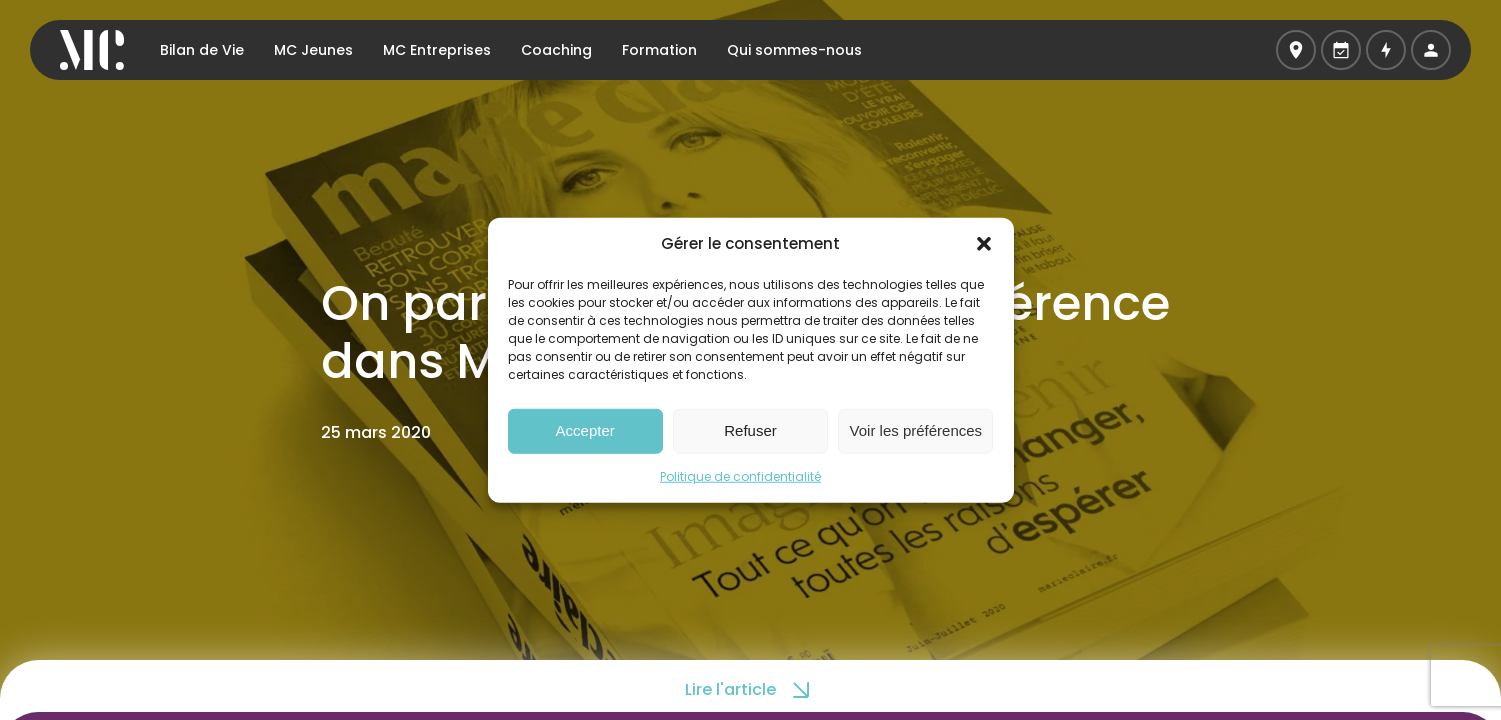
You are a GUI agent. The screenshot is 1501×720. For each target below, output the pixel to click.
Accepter (585, 430)
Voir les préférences (916, 430)
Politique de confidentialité (740, 475)
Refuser (750, 430)
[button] (984, 244)
